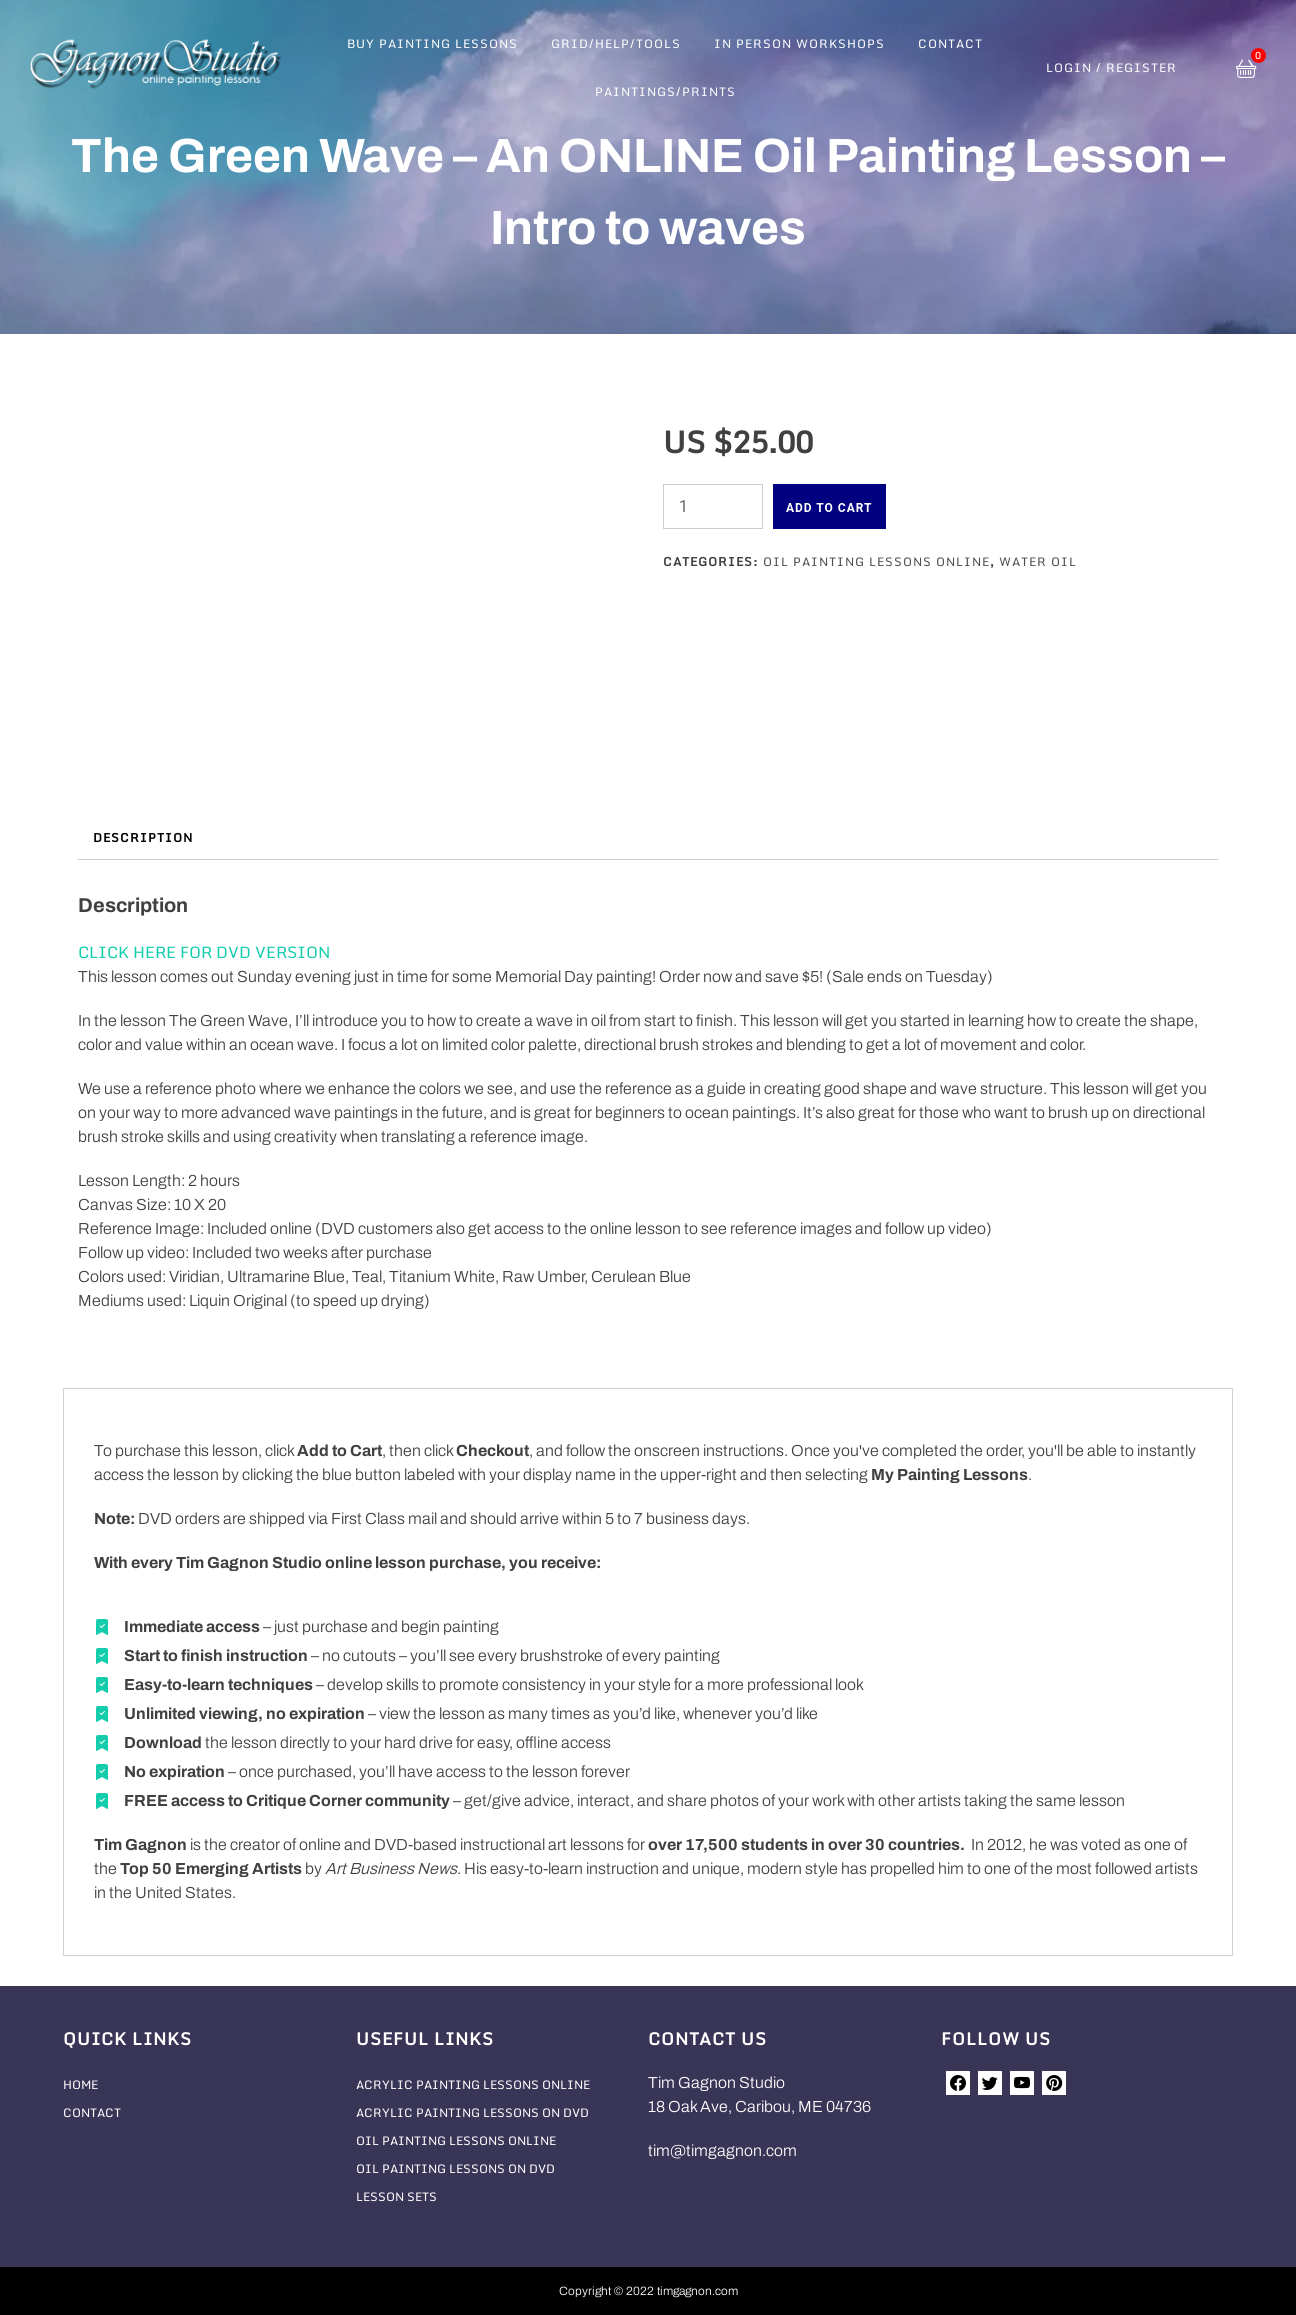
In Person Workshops (799, 43)
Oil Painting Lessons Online (876, 561)
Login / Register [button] (1111, 68)
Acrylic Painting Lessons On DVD (472, 2112)
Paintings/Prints (665, 91)
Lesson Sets (396, 2196)
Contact (950, 43)
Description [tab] (143, 837)
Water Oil (1038, 561)
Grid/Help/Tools (616, 43)
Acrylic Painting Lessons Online (473, 2084)
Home (80, 2084)
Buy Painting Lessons (432, 43)
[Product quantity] (713, 506)
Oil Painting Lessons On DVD (455, 2168)
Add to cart (829, 508)
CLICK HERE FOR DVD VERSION (204, 952)
